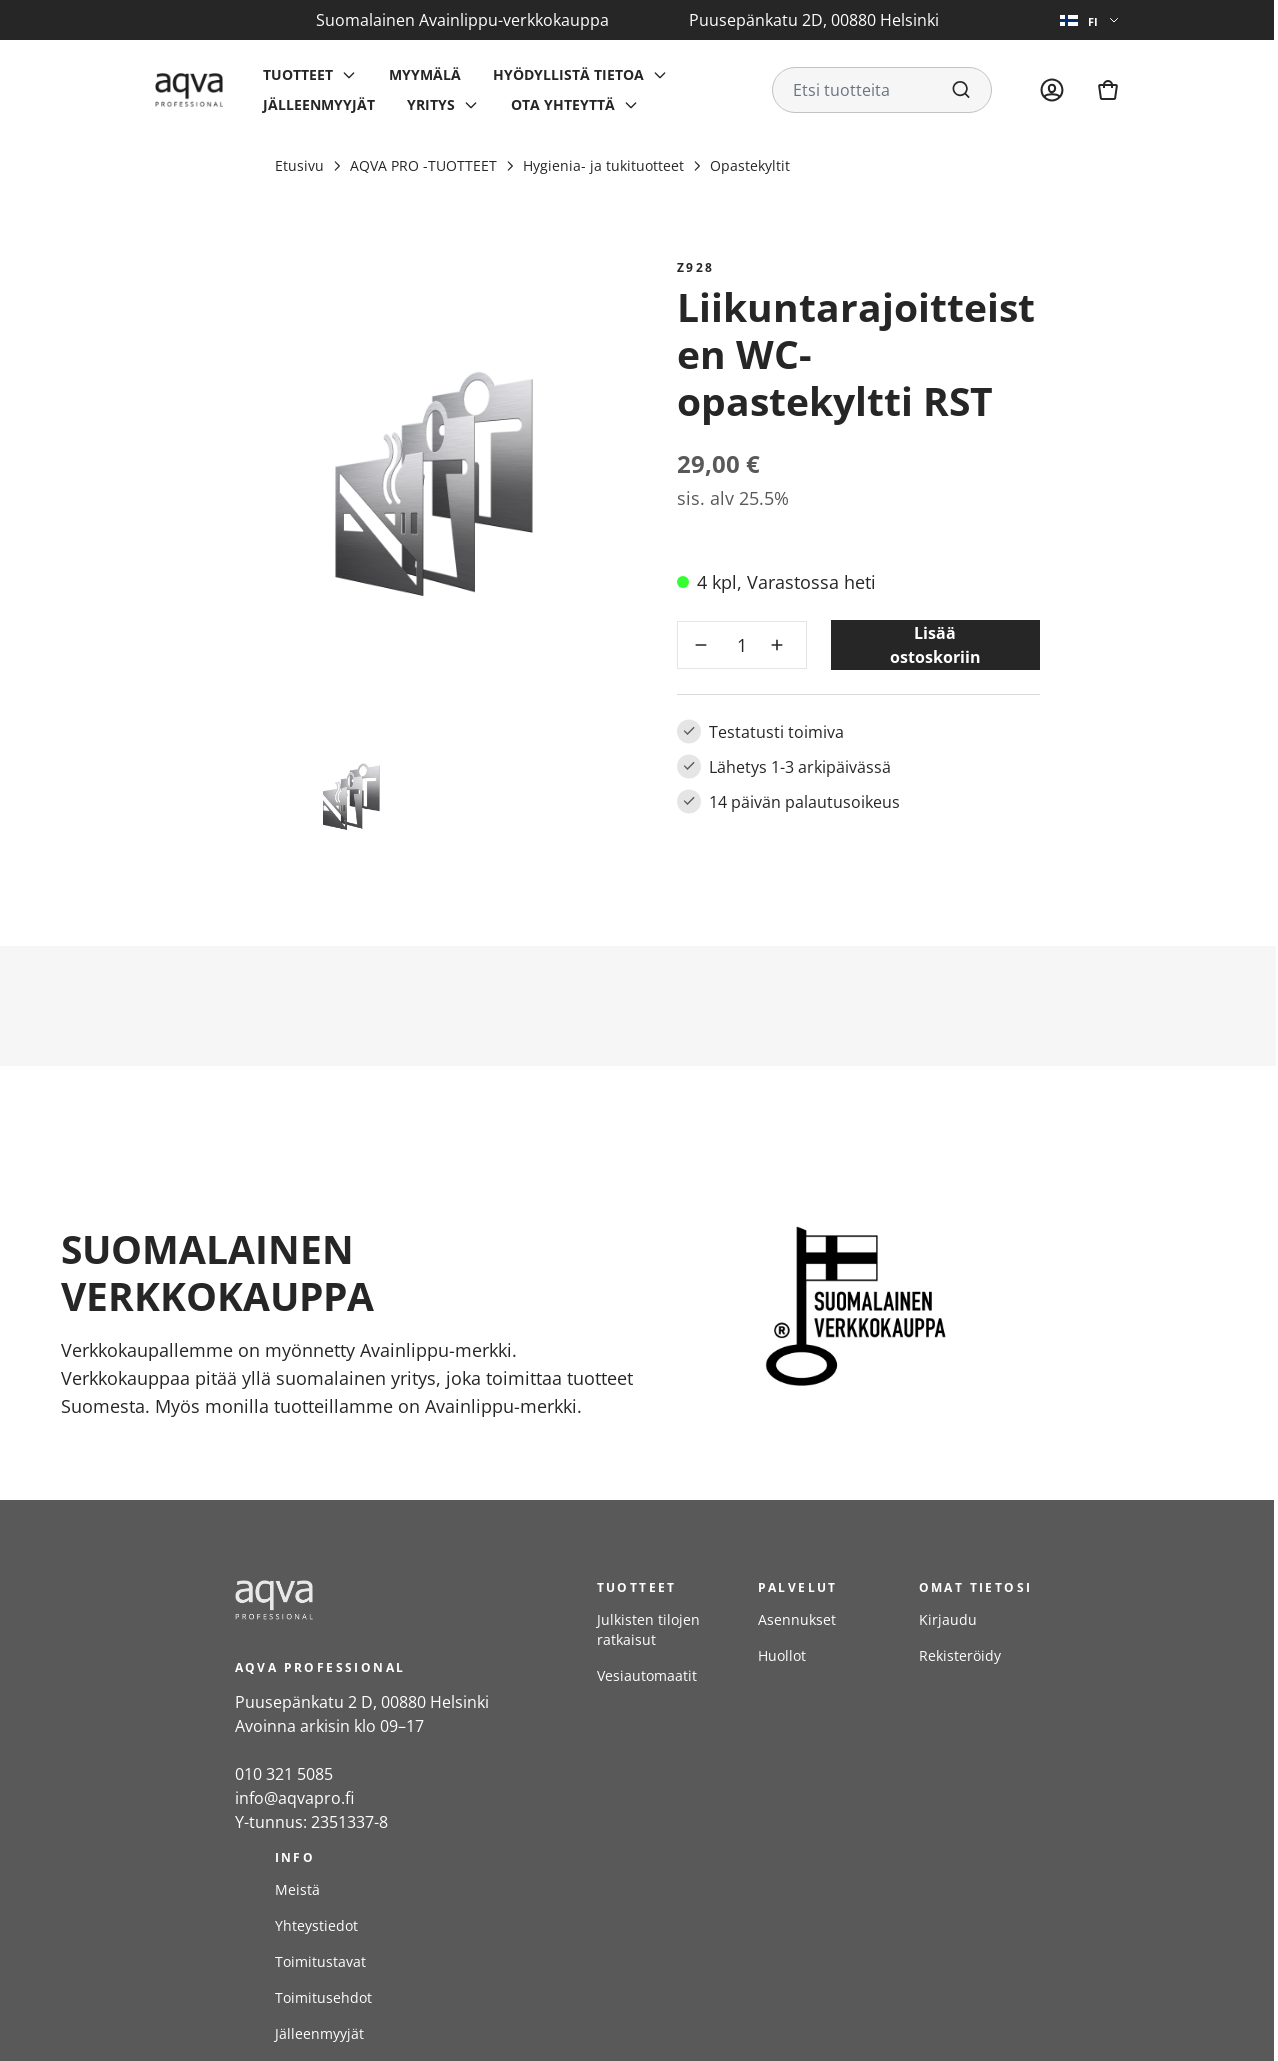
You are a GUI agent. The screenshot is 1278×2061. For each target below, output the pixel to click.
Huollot (782, 1655)
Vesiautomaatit (647, 1675)
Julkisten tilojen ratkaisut (648, 1629)
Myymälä (425, 74)
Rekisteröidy (960, 1655)
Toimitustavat (320, 1961)
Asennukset (797, 1619)
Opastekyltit (750, 165)
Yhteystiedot (316, 1925)
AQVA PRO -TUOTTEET (423, 165)
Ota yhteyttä (563, 104)
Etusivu (299, 165)
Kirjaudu (948, 1619)
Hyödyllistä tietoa (568, 74)
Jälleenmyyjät (319, 104)
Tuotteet (298, 74)
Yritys (431, 104)
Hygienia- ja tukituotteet (603, 165)
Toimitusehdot (323, 1997)
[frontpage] (396, 1600)
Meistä (297, 1889)
